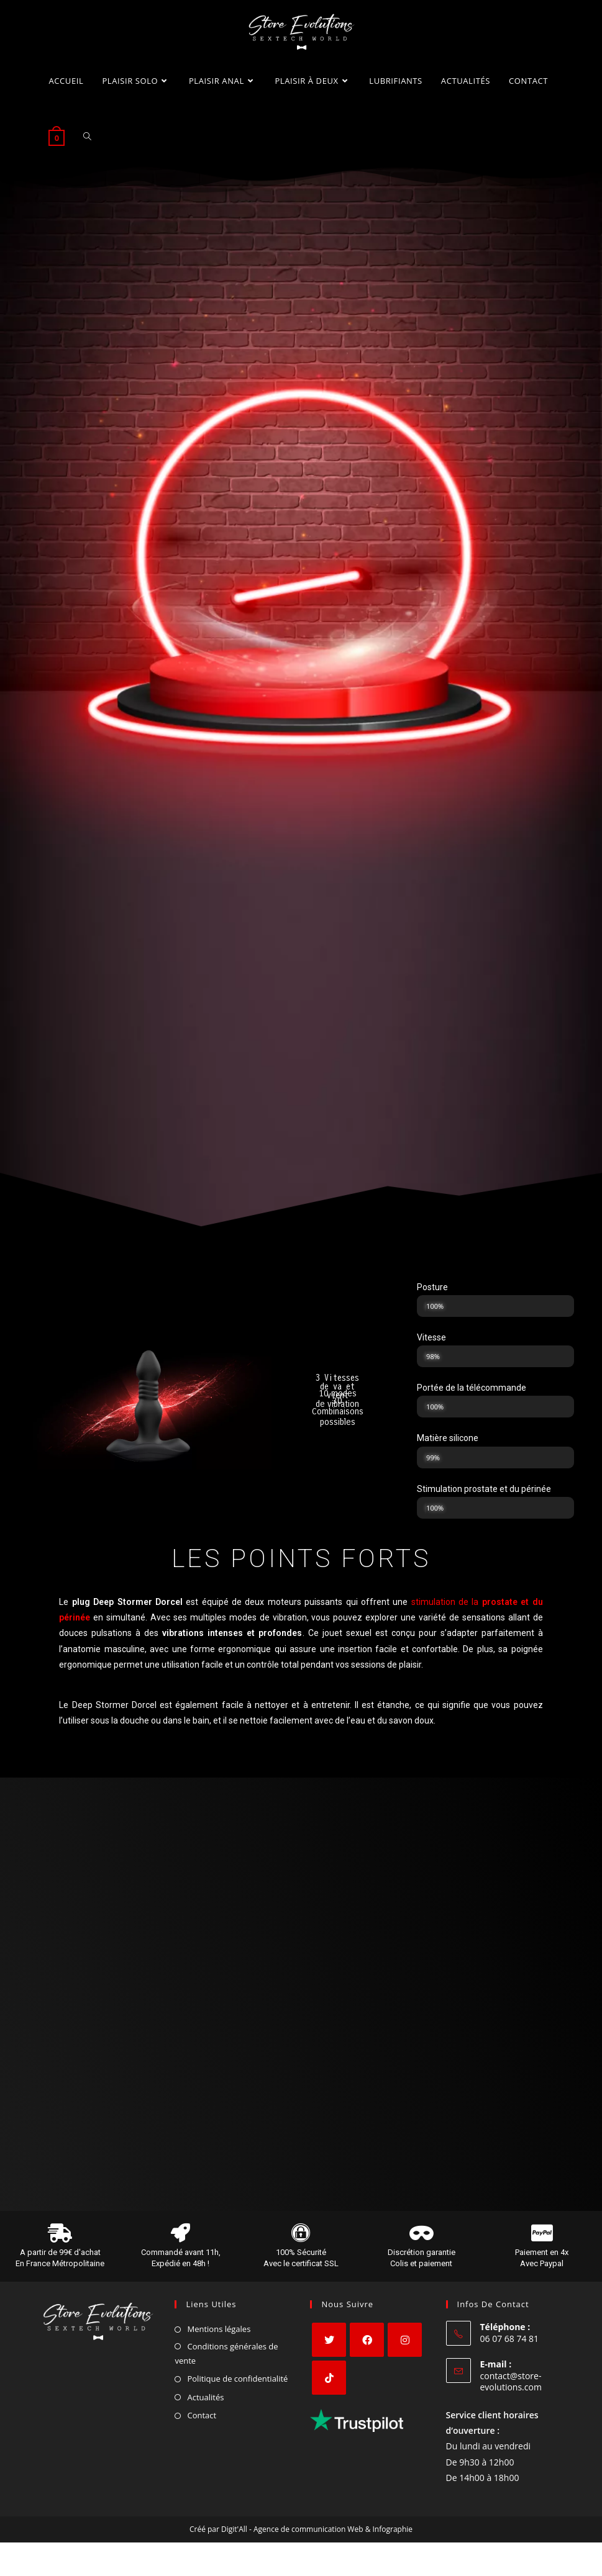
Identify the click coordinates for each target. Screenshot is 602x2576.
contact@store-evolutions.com (511, 2386)
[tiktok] (329, 2383)
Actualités (205, 2402)
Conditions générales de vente (226, 2358)
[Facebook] (367, 2345)
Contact (201, 2420)
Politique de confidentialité (237, 2384)
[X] (329, 2345)
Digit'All (234, 2534)
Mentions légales (218, 2334)
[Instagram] (405, 2345)
